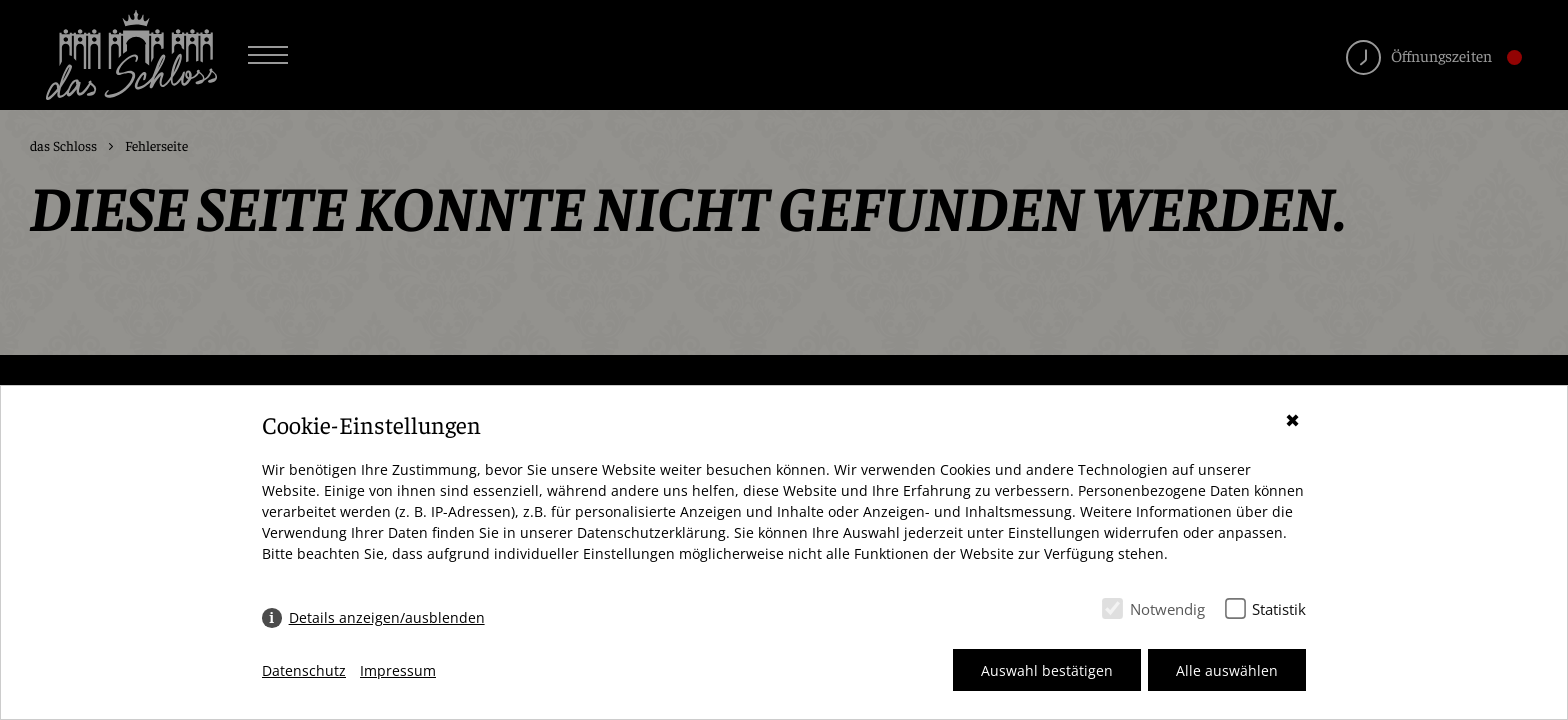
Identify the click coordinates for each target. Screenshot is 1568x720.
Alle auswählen (1227, 670)
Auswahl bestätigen (1047, 670)
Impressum (398, 670)
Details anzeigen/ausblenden (387, 617)
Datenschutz (304, 670)
